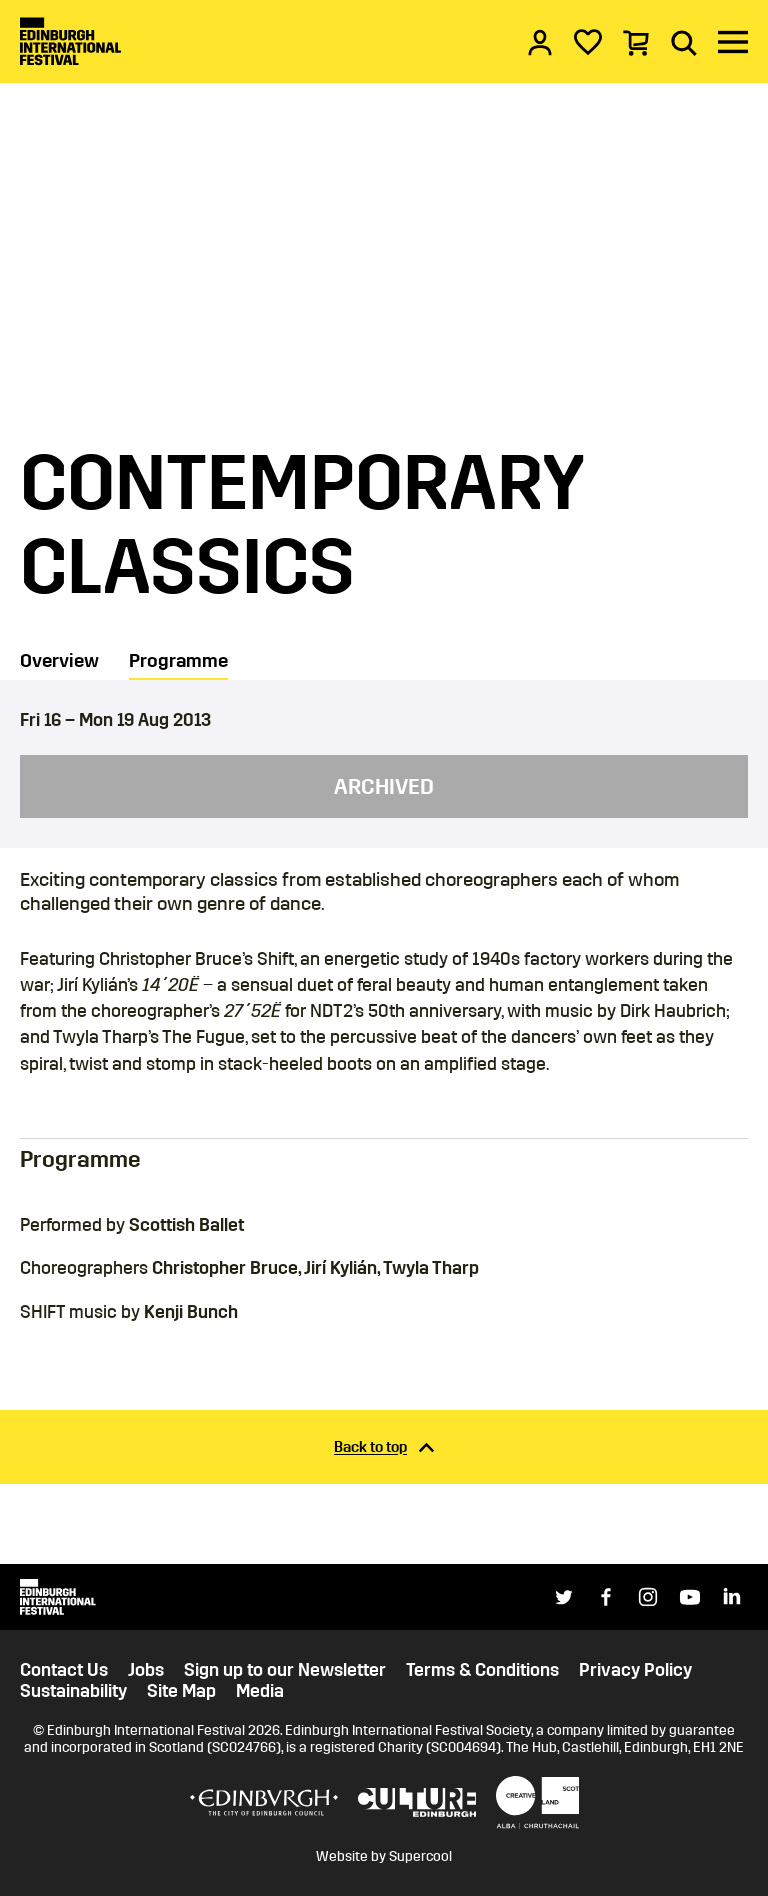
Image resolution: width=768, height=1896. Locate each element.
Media (260, 1691)
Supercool (420, 1856)
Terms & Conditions (482, 1670)
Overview (59, 660)
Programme (178, 660)
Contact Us (64, 1670)
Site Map (181, 1691)
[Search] (684, 42)
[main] (384, 782)
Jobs (146, 1670)
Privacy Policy (635, 1670)
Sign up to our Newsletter (285, 1670)
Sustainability (73, 1691)
